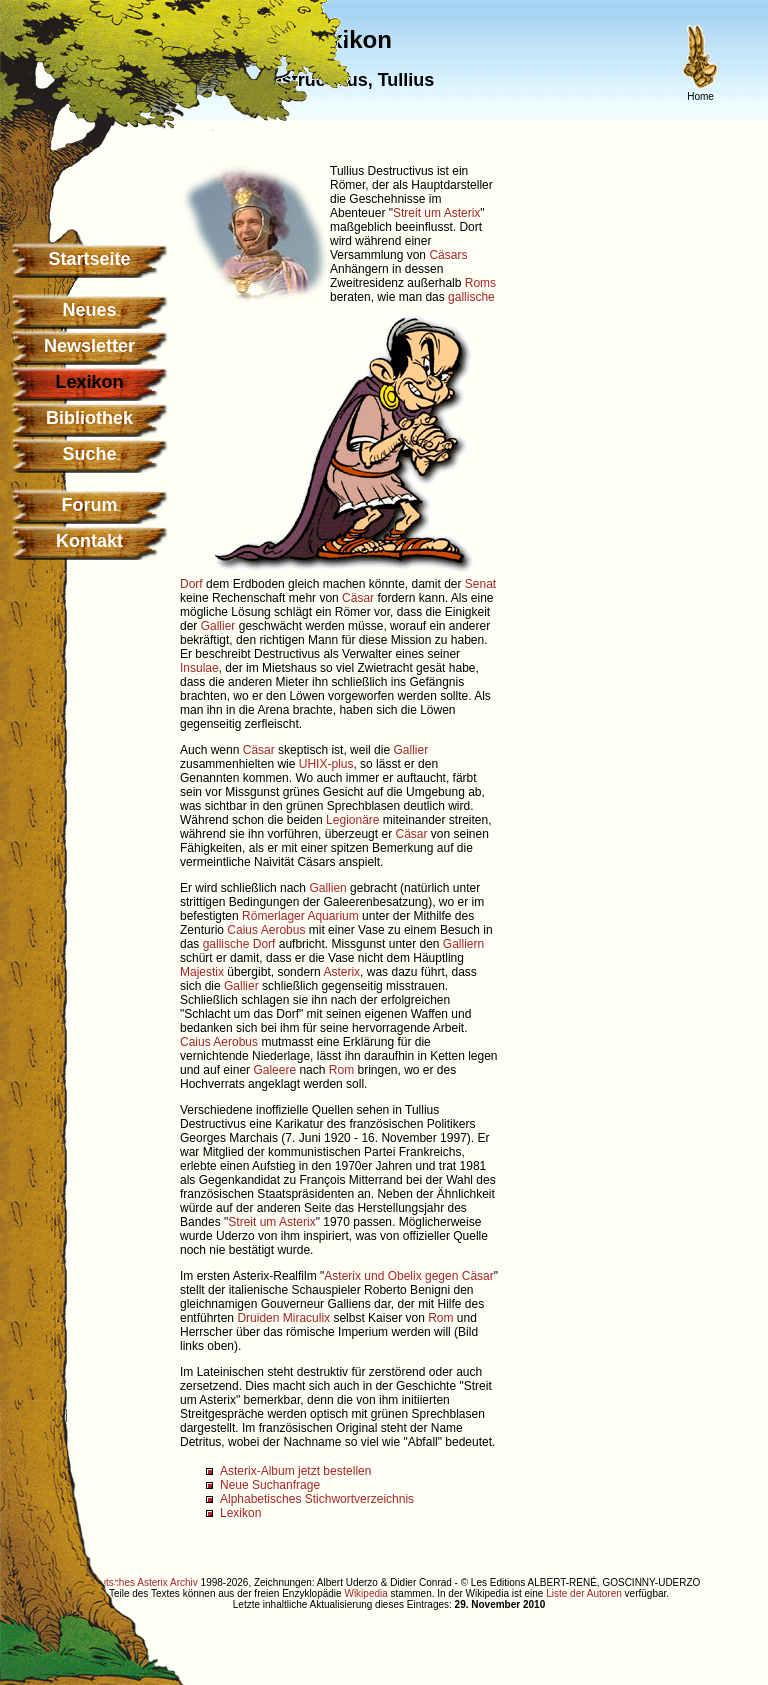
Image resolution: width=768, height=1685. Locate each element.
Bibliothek (89, 418)
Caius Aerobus (266, 930)
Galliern (463, 944)
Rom (341, 1070)
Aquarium (332, 916)
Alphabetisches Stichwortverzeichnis (317, 1499)
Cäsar (358, 598)
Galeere (274, 1070)
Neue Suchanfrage (270, 1485)
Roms (480, 283)
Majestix (202, 972)
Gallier (218, 626)
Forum (90, 505)
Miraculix (306, 1318)
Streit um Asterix (436, 213)
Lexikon (240, 1513)
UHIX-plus (326, 764)
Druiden (258, 1318)
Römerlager (273, 916)
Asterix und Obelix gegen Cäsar (408, 1276)
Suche (89, 454)
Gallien (327, 888)
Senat (480, 584)
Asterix (341, 972)
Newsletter (89, 346)
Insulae (199, 668)
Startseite (89, 259)
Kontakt (89, 541)
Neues (89, 310)
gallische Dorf (239, 944)
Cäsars (448, 255)
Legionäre (352, 820)
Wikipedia (365, 1593)
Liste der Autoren (584, 1593)
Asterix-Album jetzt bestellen (295, 1471)
